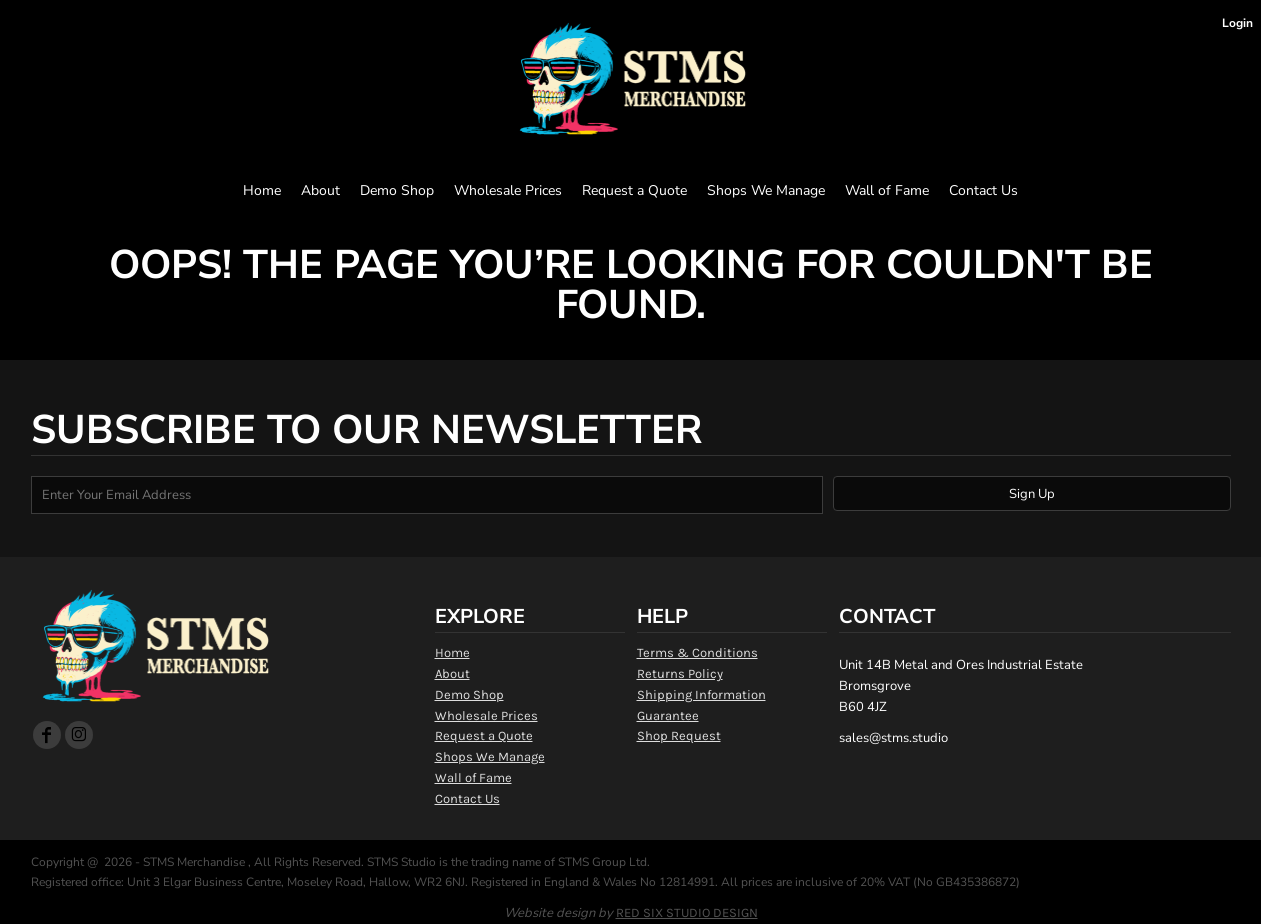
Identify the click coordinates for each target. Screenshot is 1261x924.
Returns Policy (680, 673)
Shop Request (679, 735)
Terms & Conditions (697, 652)
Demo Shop (469, 694)
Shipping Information (701, 694)
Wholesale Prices (486, 715)
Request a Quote (484, 735)
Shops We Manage (490, 756)
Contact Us (467, 798)
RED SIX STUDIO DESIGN (687, 912)
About (452, 673)
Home (452, 652)
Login (1237, 23)
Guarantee (668, 715)
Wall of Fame (473, 777)
